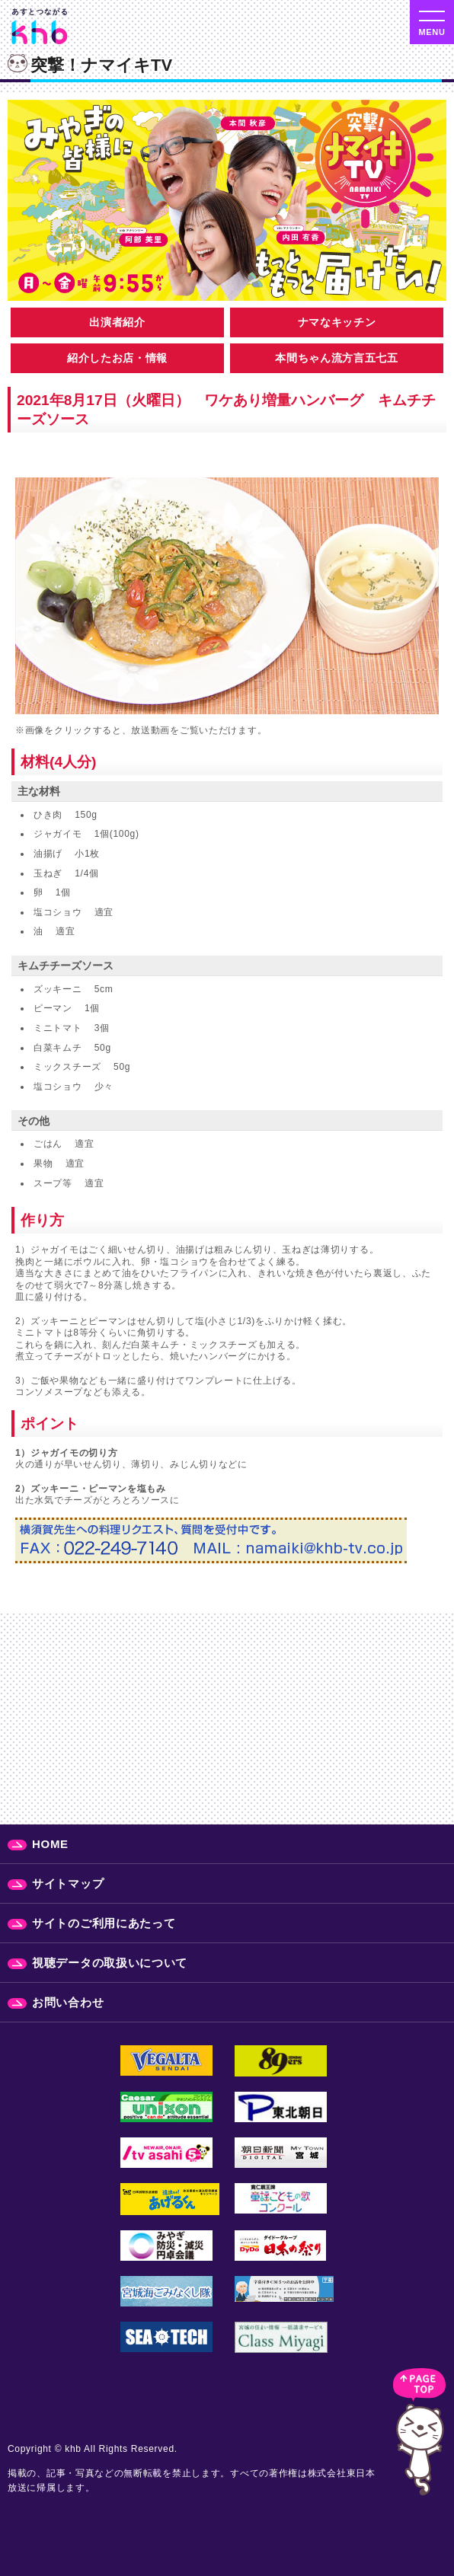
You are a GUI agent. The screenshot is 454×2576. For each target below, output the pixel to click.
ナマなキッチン (337, 322)
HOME (50, 1843)
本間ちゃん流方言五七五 (336, 358)
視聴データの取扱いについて (109, 1962)
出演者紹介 (117, 322)
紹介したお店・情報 (117, 358)
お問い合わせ (68, 2002)
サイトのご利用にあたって (103, 1923)
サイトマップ (68, 1883)
